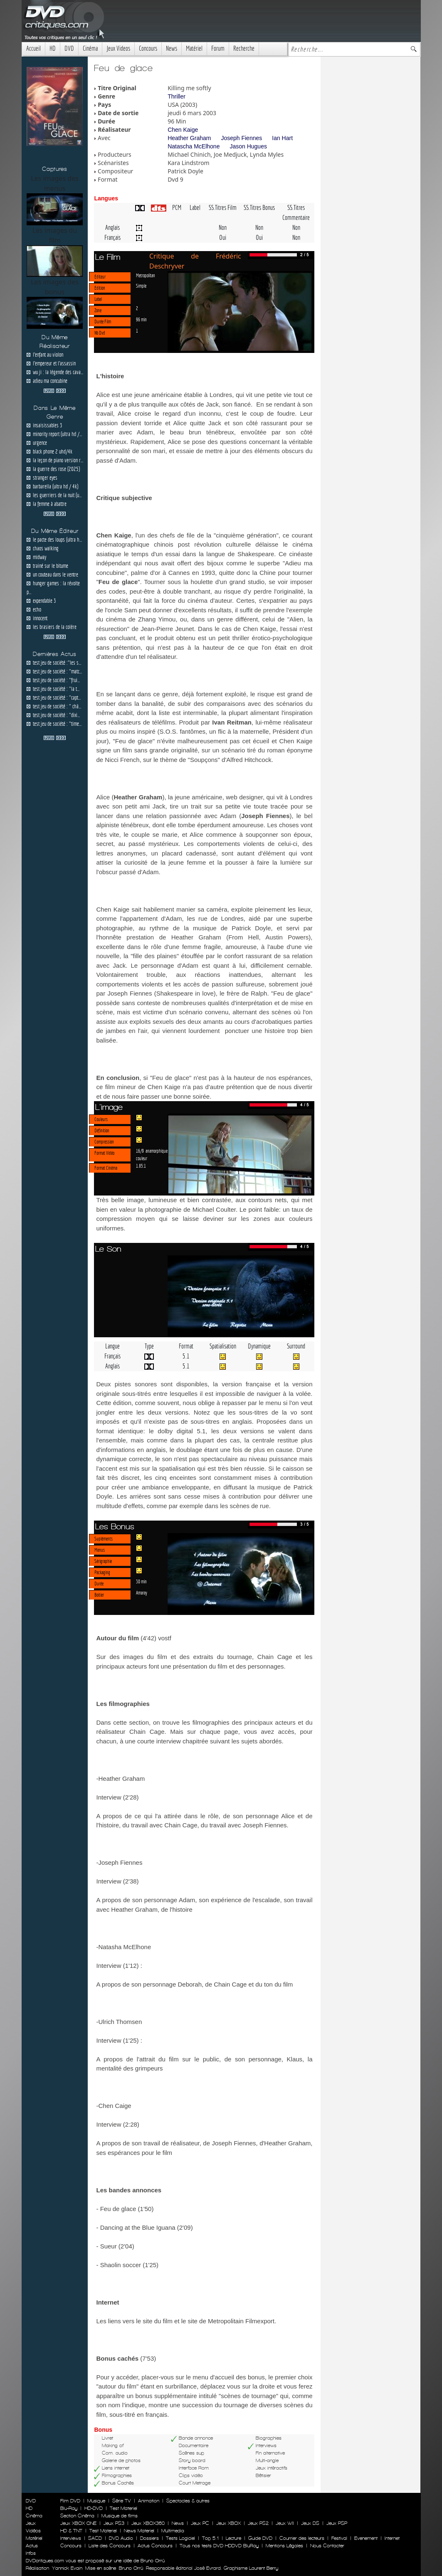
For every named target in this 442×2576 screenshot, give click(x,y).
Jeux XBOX (228, 2523)
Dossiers (149, 2538)
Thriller (176, 96)
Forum (218, 48)
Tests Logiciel (180, 2538)
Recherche (243, 48)
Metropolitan (145, 275)
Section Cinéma (77, 2515)
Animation (148, 2500)
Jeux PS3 (114, 2523)
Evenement (366, 2538)
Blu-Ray (68, 2508)
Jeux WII (285, 2523)
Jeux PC (200, 2523)
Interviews (70, 2538)
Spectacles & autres (188, 2500)
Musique (96, 2500)
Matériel (194, 48)
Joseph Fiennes (241, 138)
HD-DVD (93, 2508)
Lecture (233, 2538)
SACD (95, 2538)
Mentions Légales (284, 2545)
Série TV (121, 2500)
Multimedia (172, 2530)
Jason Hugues (248, 146)
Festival (339, 2538)
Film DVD (70, 2500)
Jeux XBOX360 (148, 2523)
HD (52, 48)
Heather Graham (189, 138)
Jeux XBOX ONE (78, 2523)
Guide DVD (260, 2538)
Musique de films (119, 2515)
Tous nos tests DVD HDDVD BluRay (219, 2545)
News (171, 48)
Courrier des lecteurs (301, 2538)
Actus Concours (155, 2545)
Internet (392, 2538)
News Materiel (139, 2530)
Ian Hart (282, 138)
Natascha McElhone (194, 146)
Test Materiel (123, 2508)
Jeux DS (310, 2523)
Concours (148, 48)
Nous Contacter (326, 2545)
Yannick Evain (67, 2568)
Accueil (33, 48)
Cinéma (90, 48)
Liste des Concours (110, 2545)
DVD (69, 48)
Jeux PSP (336, 2523)
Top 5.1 (210, 2538)
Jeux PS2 (258, 2523)
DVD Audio (121, 2538)
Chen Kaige (183, 129)
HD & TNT (71, 2530)
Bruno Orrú (131, 2568)
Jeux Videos (118, 48)
